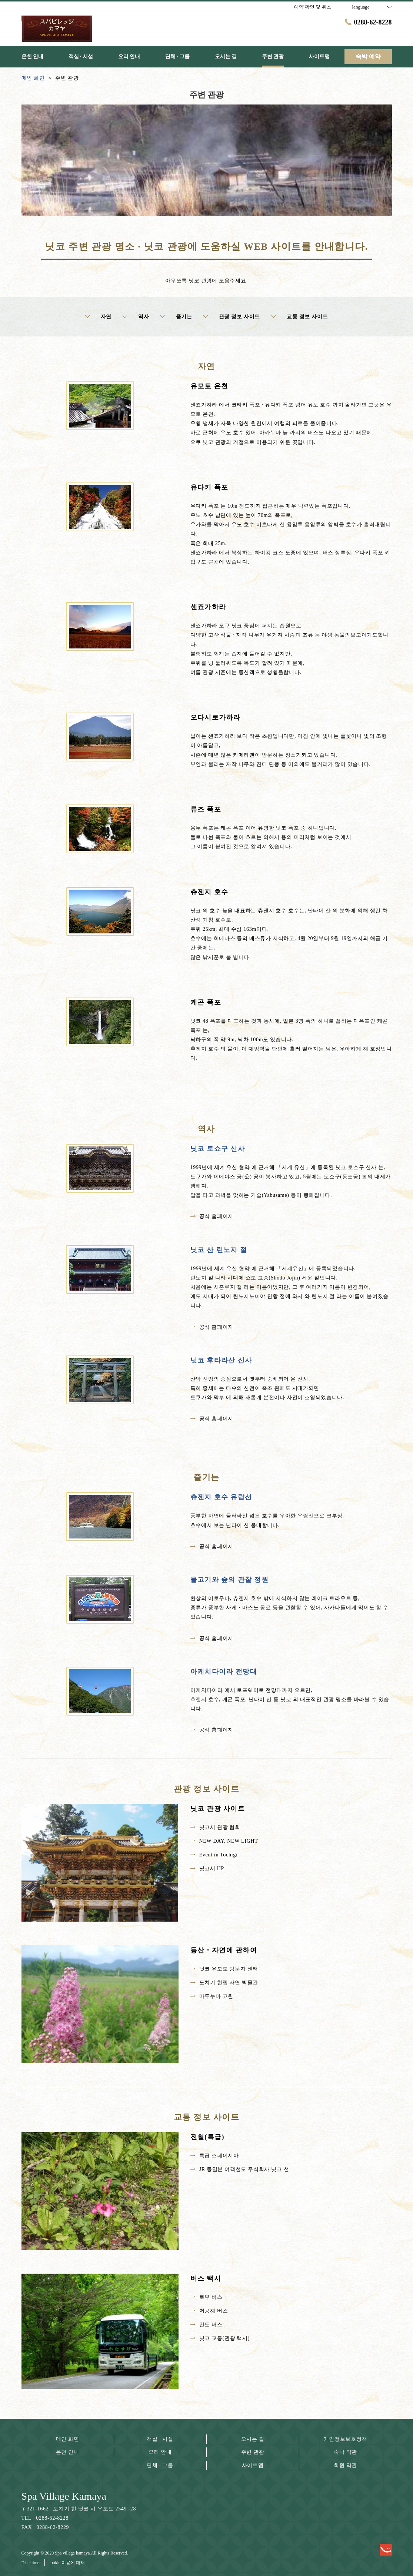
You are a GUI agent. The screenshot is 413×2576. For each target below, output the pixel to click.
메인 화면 (67, 2439)
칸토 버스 (206, 2324)
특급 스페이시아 (214, 2155)
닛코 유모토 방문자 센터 (224, 1969)
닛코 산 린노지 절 (218, 1250)
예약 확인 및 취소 (313, 7)
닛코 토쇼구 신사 (217, 1148)
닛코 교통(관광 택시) (220, 2338)
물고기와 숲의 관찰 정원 (229, 1579)
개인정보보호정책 (345, 2439)
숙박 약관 (345, 2452)
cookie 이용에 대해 (67, 2562)
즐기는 (176, 317)
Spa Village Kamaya (64, 2496)
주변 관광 (252, 2452)
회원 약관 (345, 2465)
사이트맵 (253, 2465)
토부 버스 (206, 2297)
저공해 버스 (209, 2311)
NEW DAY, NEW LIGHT (224, 1841)
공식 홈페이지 (211, 1216)
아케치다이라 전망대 (223, 1671)
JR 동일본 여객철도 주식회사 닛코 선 (239, 2169)
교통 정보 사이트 (299, 317)
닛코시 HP (207, 1868)
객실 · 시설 (160, 2439)
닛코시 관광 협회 (215, 1827)
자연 (98, 317)
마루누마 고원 (211, 1996)
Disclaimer (31, 2562)
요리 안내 (160, 2452)
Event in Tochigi (214, 1855)
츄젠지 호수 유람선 (221, 1497)
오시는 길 (252, 2439)
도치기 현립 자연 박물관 (224, 1982)
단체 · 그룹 (160, 2465)
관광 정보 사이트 (231, 317)
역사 (136, 317)
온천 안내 (67, 2452)
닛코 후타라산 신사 (221, 1360)
